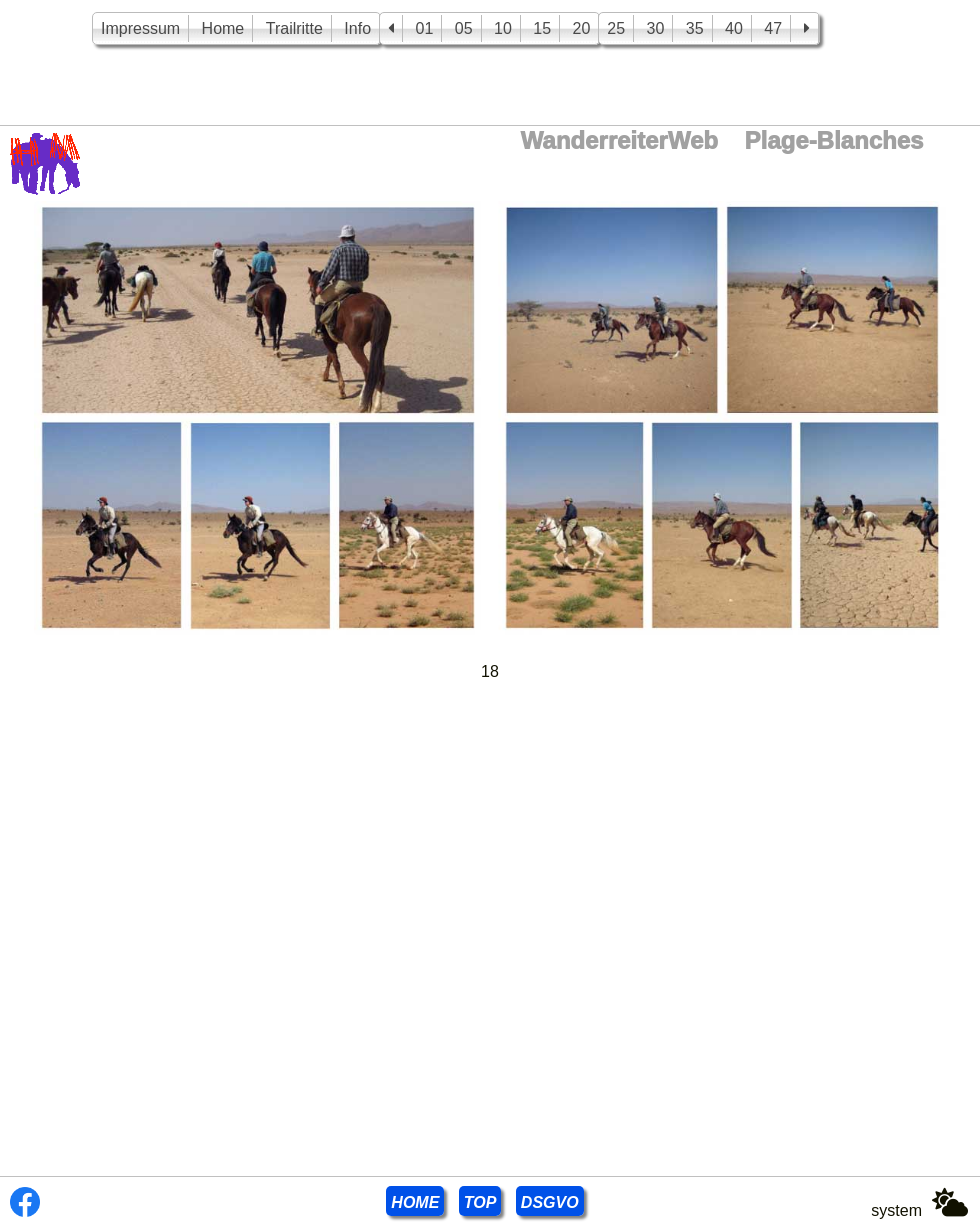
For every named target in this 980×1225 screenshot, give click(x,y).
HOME (415, 1202)
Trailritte (294, 28)
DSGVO (550, 1202)
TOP (480, 1202)
